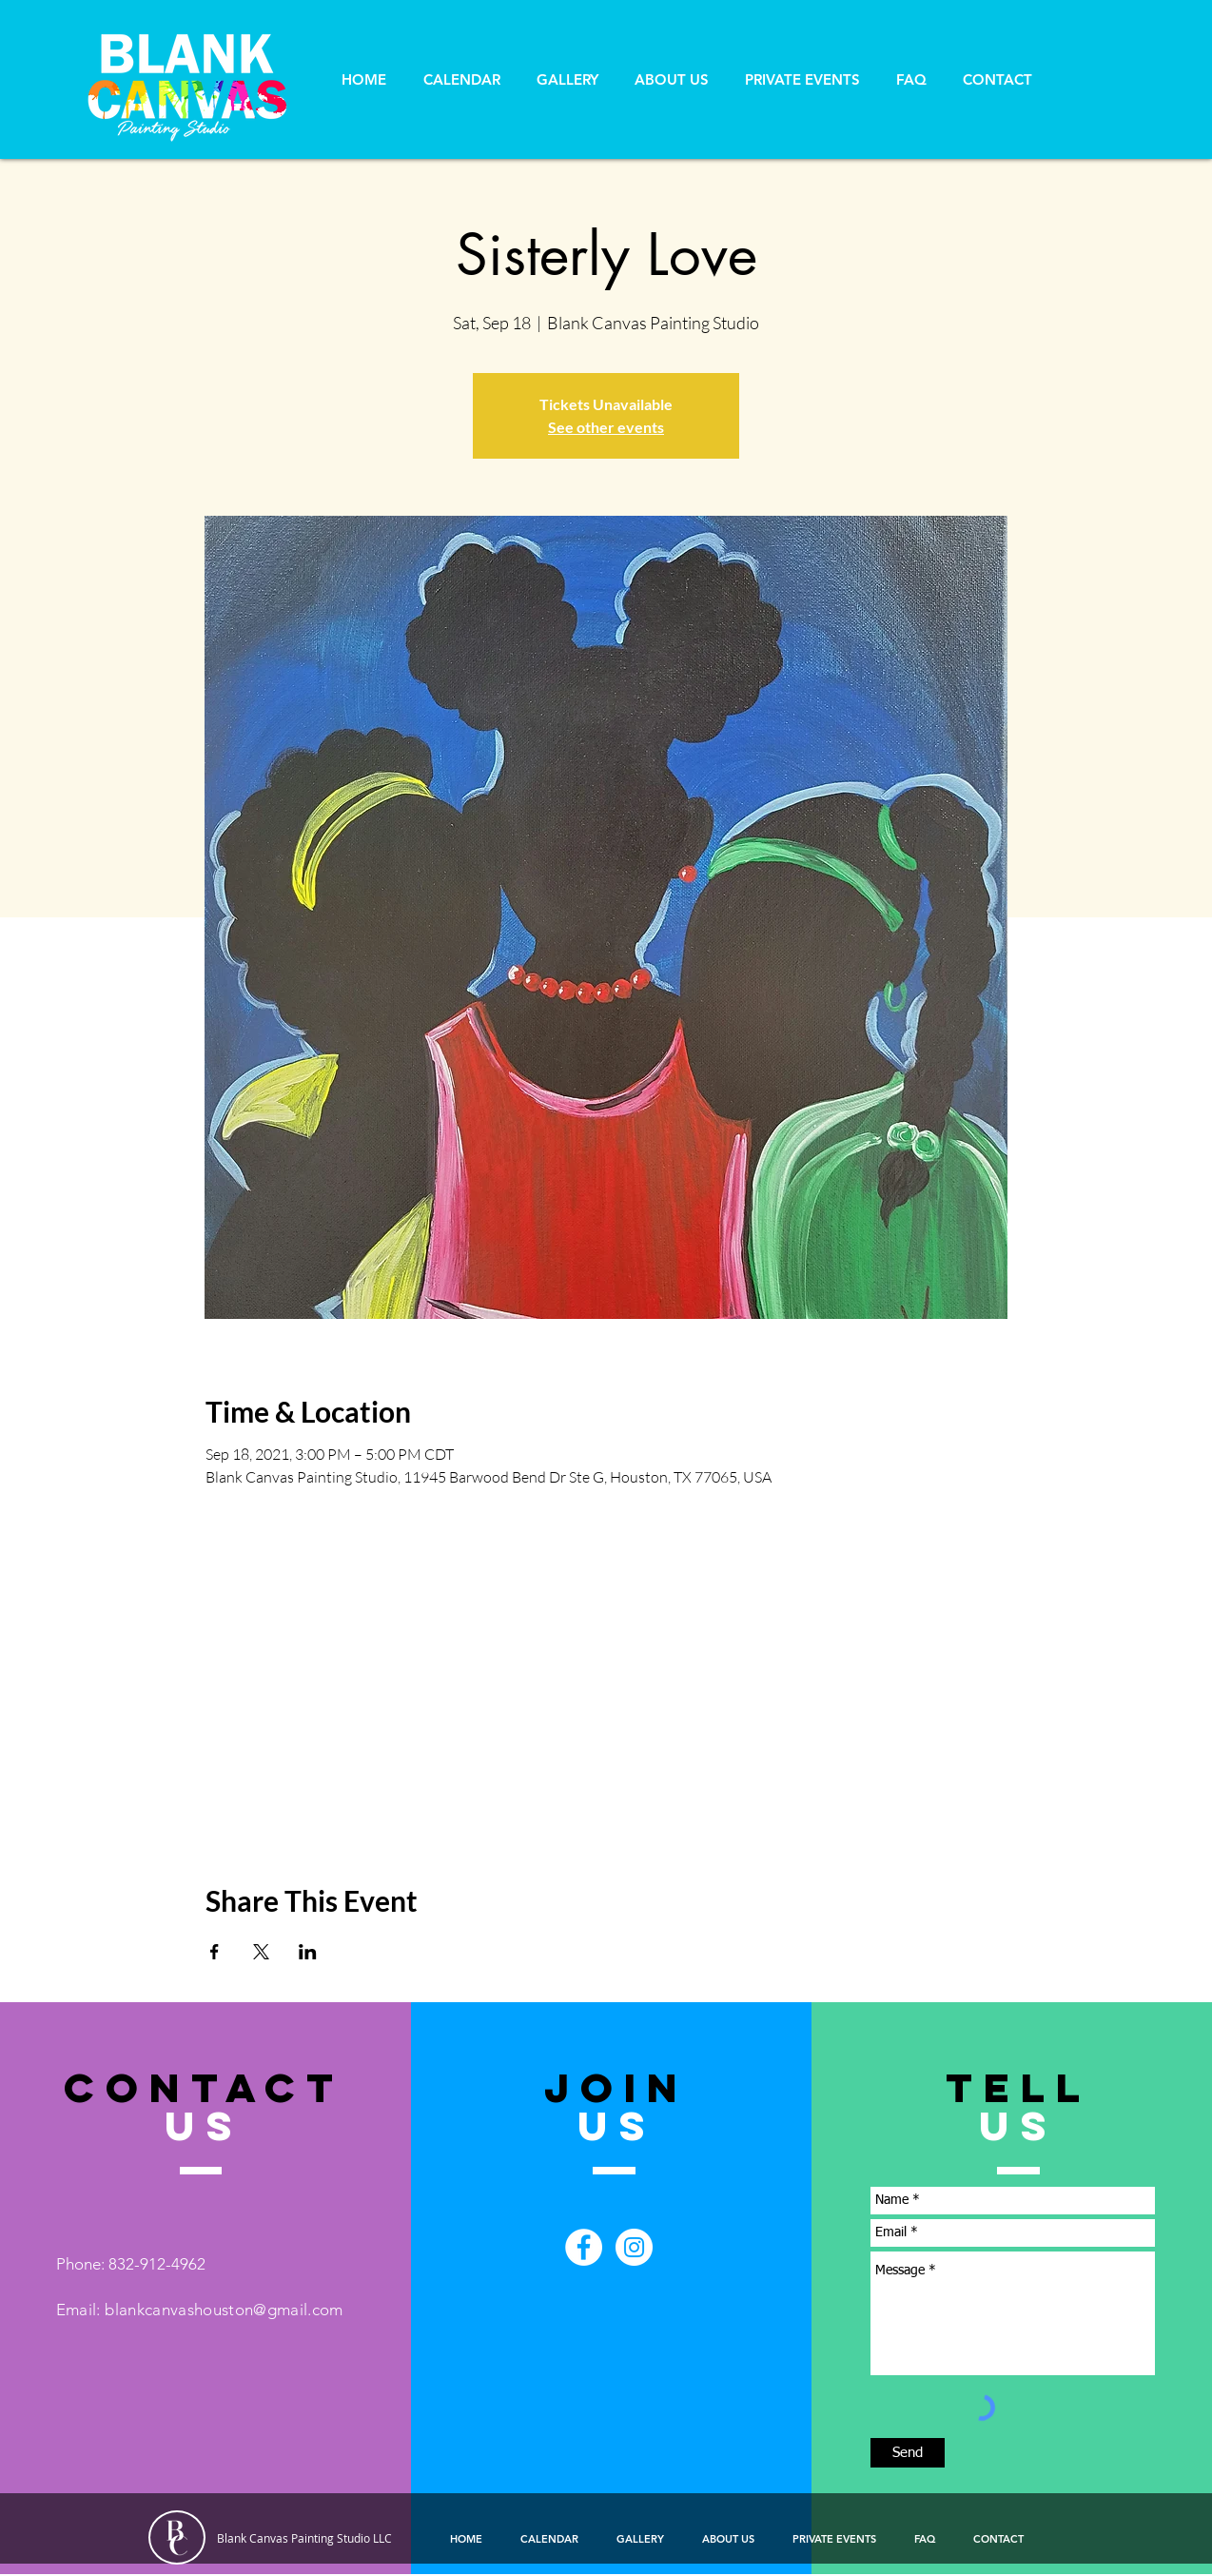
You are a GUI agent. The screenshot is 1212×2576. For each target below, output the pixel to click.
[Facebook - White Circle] (583, 2247)
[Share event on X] (261, 1951)
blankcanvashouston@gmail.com (224, 2309)
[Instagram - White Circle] (634, 2247)
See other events (606, 427)
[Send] (907, 2453)
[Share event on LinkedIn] (308, 1951)
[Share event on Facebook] (214, 1951)
